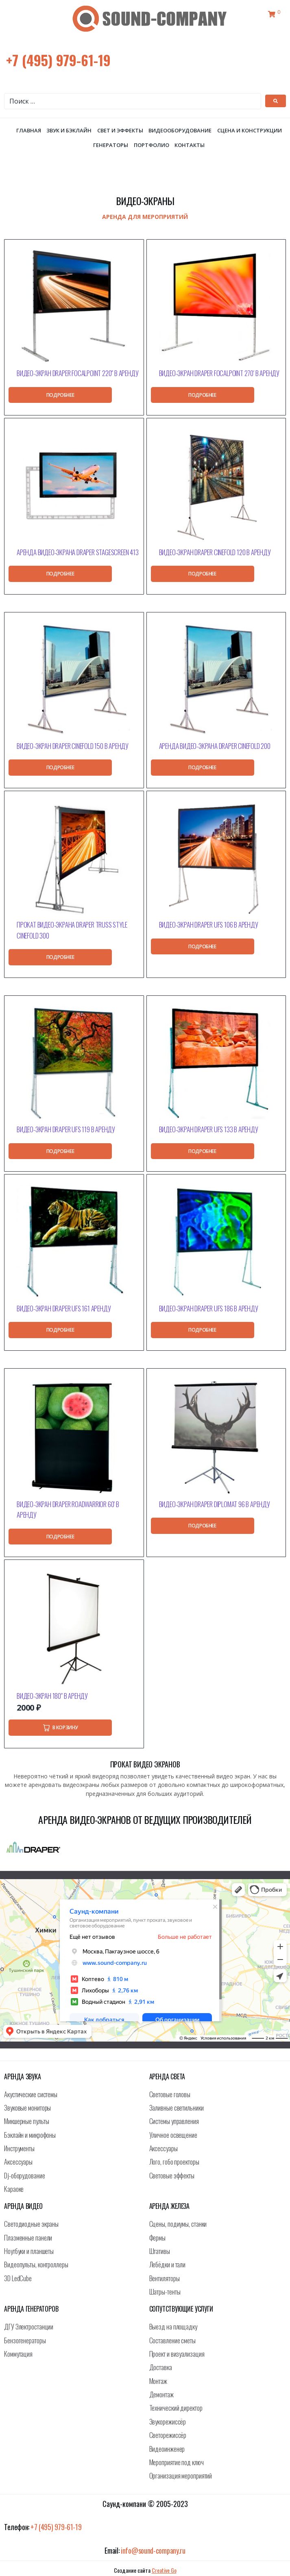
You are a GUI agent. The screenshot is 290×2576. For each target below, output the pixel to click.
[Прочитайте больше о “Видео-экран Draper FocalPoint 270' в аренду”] (202, 395)
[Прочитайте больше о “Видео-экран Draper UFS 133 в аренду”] (202, 1151)
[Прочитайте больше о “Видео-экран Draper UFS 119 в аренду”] (60, 1151)
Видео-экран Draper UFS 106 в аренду (208, 924)
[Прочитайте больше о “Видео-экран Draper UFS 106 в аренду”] (202, 947)
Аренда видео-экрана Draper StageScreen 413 (78, 552)
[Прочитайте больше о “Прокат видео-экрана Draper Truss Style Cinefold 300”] (60, 957)
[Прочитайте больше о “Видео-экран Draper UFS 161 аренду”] (60, 1330)
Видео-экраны (145, 200)
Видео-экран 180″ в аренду (52, 1696)
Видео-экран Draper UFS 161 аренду (64, 1308)
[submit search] (275, 101)
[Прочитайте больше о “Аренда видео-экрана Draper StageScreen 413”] (60, 574)
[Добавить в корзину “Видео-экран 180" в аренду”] (60, 1727)
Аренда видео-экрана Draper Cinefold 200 (214, 746)
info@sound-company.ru (153, 2550)
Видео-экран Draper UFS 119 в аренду (66, 1129)
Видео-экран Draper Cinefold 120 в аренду (215, 552)
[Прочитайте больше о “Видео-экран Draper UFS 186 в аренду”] (202, 1330)
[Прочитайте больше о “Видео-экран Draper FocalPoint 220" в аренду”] (60, 395)
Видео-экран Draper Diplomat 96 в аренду (214, 1504)
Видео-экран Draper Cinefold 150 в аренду (73, 746)
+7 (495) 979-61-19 (58, 60)
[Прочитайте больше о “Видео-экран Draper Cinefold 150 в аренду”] (60, 767)
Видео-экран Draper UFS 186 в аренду (208, 1308)
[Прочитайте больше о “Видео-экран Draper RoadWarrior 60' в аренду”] (60, 1537)
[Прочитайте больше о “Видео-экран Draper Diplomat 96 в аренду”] (202, 1526)
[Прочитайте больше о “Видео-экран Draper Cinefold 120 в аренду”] (202, 574)
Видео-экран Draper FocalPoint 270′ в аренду (219, 373)
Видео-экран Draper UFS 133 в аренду (208, 1129)
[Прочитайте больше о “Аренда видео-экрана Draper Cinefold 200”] (202, 767)
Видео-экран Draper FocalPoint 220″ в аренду (77, 373)
